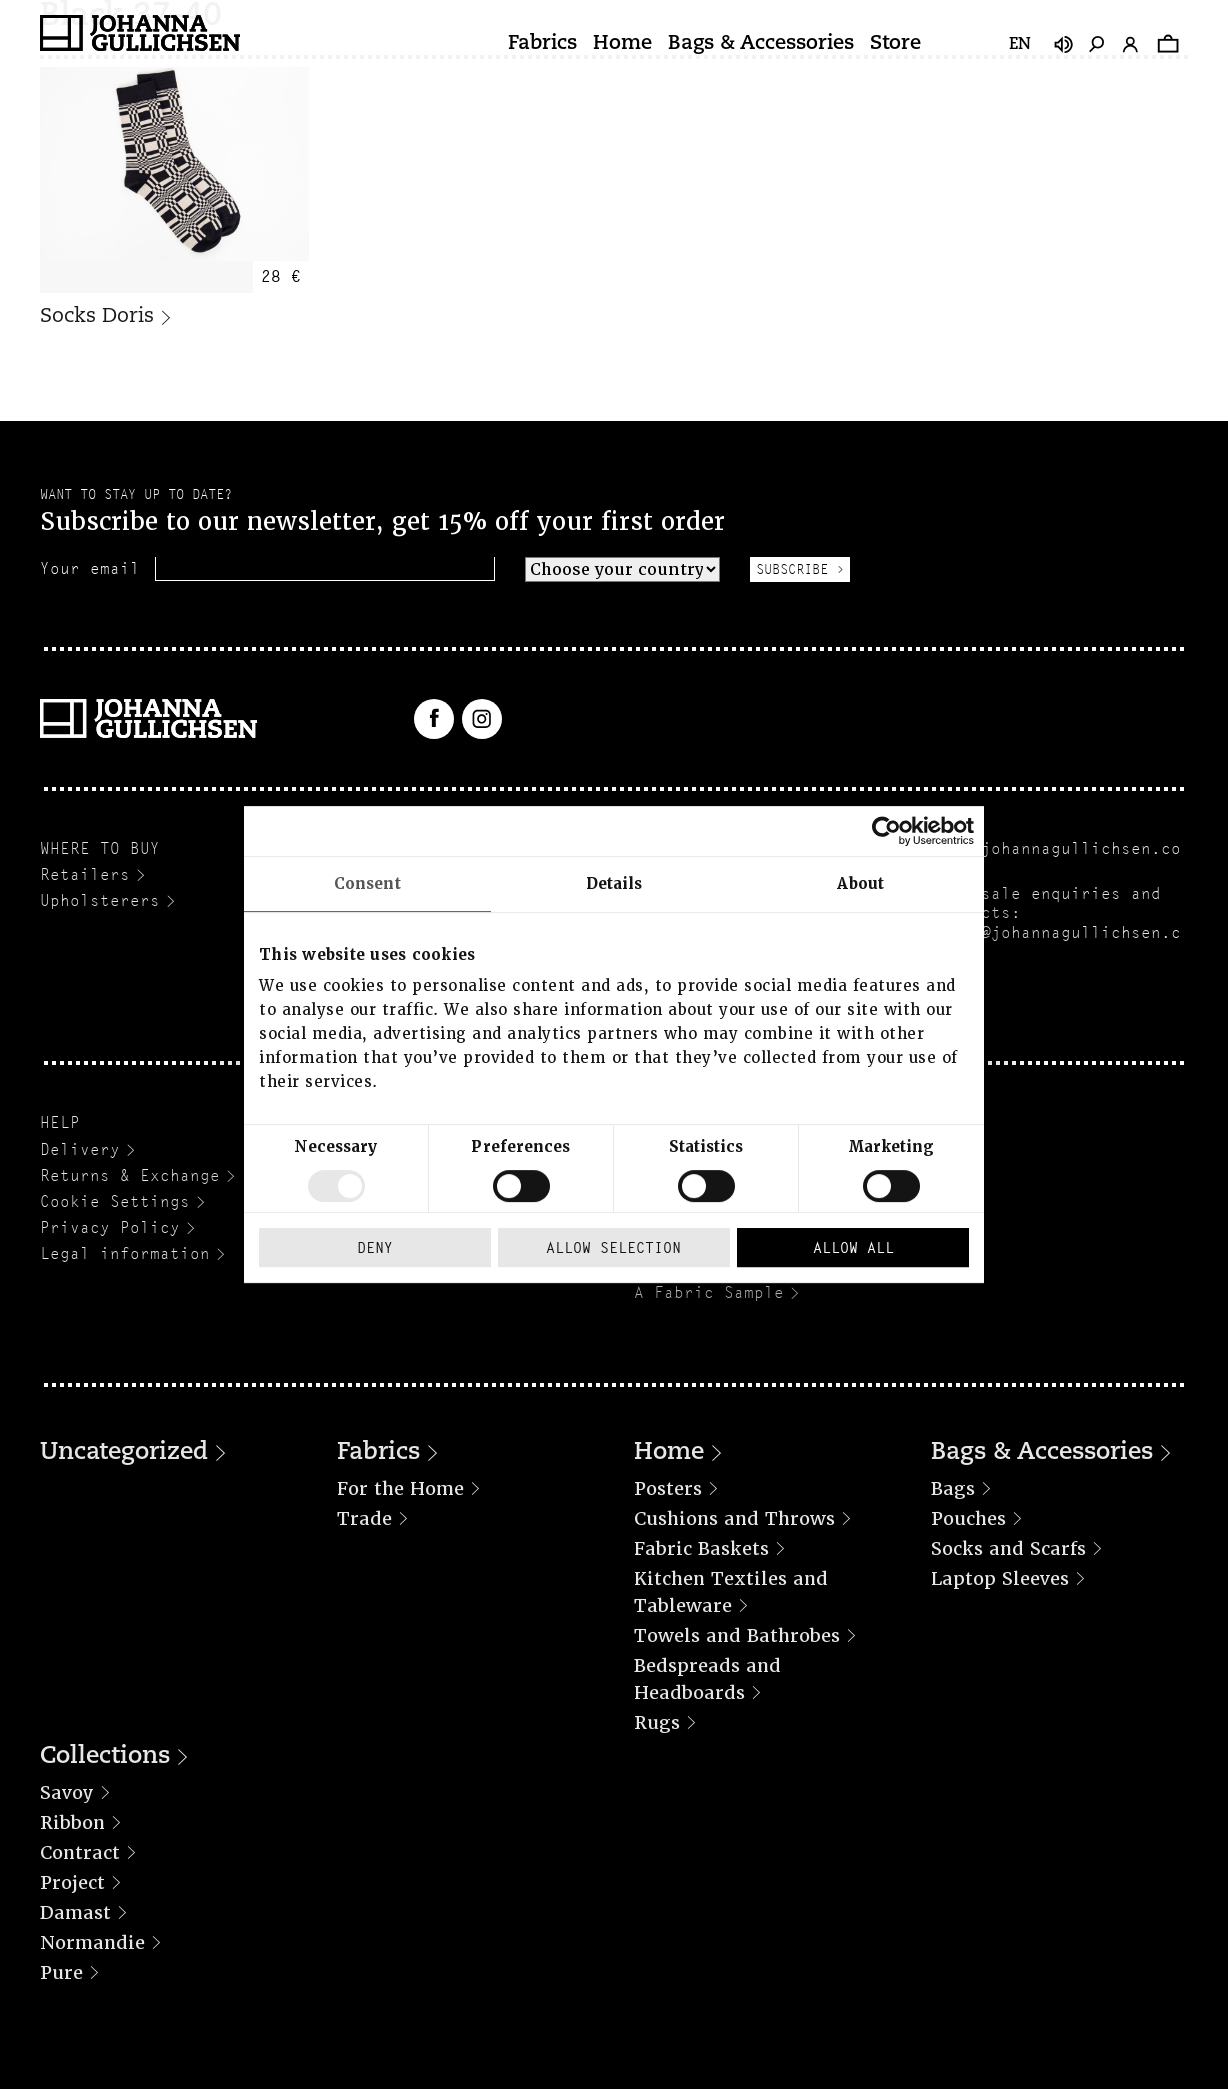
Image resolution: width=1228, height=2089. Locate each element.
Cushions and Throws (734, 1518)
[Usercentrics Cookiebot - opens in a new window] (886, 831)
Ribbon (72, 1822)
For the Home (400, 1488)
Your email (90, 568)
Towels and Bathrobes (737, 1635)
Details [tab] (614, 884)
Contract (80, 1852)
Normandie (92, 1942)
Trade (364, 1518)
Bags (953, 1488)
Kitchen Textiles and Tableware (731, 1592)
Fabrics (542, 44)
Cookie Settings (115, 1201)
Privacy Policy (110, 1227)
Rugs (657, 1722)
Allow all (853, 1247)
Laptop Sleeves (1000, 1578)
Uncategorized (124, 1453)
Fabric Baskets (701, 1548)
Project (72, 1882)
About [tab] (860, 884)
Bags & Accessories (761, 44)
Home (622, 44)
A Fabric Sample (709, 1292)
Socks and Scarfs (1008, 1548)
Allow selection (613, 1247)
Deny (375, 1247)
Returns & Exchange (130, 1175)
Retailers (85, 874)
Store (895, 44)
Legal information (125, 1253)
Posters (668, 1488)
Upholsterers (100, 900)
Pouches (968, 1518)
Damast (75, 1912)
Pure (61, 1972)
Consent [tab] (367, 884)
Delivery (80, 1149)
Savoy (67, 1792)
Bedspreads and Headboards (707, 1679)
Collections (105, 1757)
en (1020, 45)
